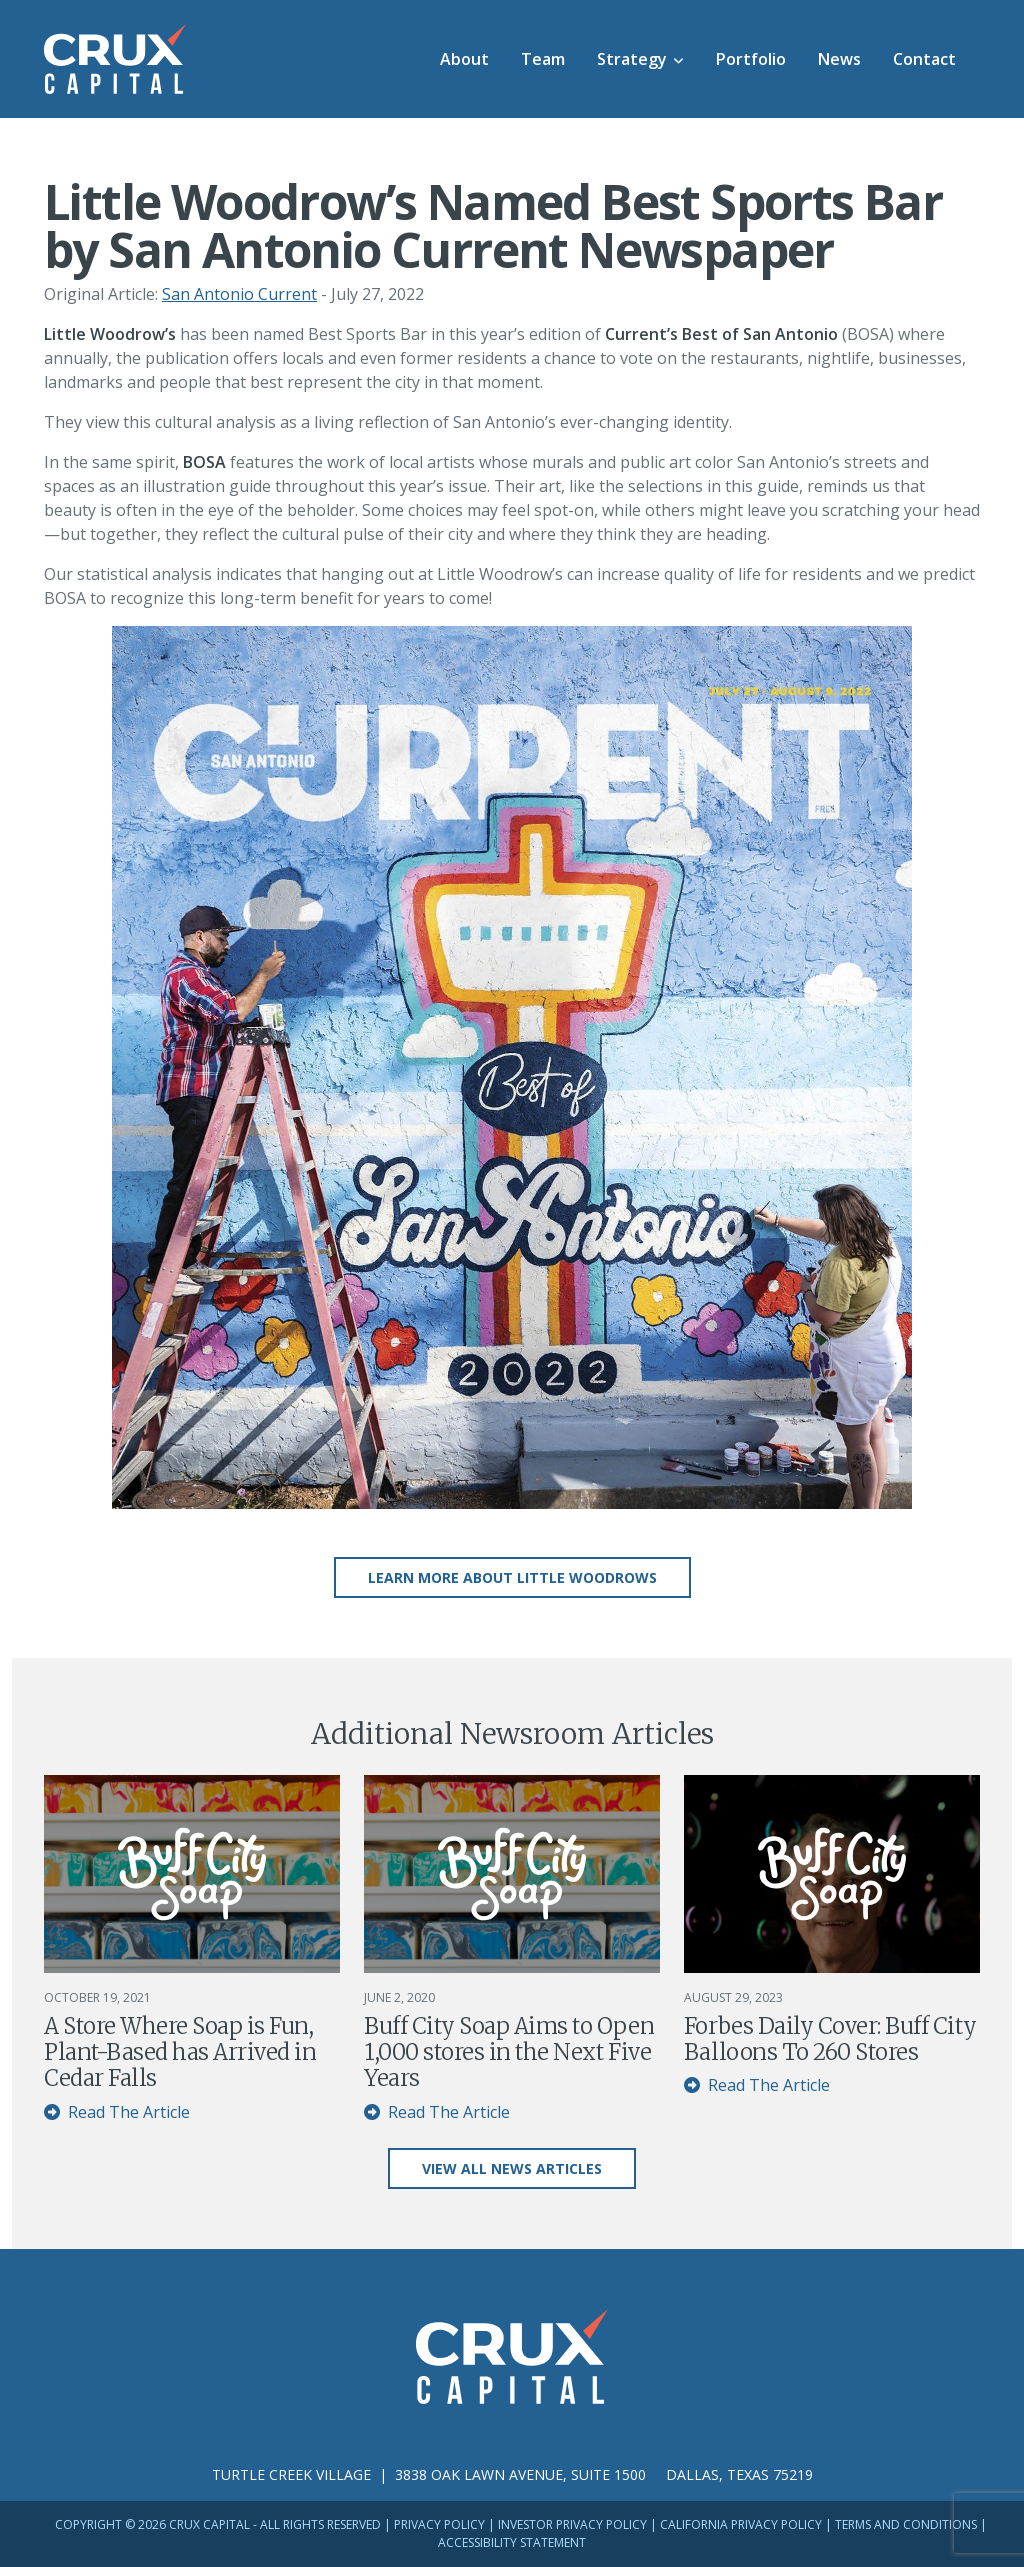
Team (543, 59)
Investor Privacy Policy (572, 2524)
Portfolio (751, 59)
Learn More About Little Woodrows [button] (512, 1577)
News (839, 59)
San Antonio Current (239, 294)
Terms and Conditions (906, 2524)
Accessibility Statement (512, 2542)
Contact (924, 59)
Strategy (632, 59)
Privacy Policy (439, 2524)
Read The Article (117, 2112)
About (464, 59)
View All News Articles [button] (512, 2168)
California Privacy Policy (741, 2524)
